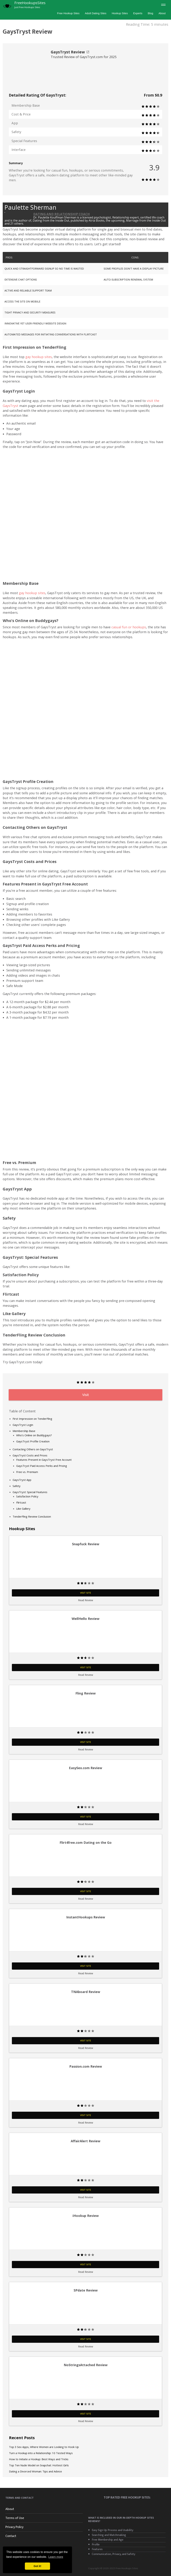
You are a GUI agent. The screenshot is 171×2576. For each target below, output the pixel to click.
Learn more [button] (55, 2556)
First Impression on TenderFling (32, 1418)
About (162, 13)
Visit (85, 1395)
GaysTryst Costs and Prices (30, 1455)
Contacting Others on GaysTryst (33, 1449)
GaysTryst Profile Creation (33, 1441)
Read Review (85, 1600)
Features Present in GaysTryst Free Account (44, 1459)
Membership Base (24, 1431)
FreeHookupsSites (30, 2)
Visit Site (85, 1593)
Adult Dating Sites (95, 13)
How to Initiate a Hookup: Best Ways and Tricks (38, 2459)
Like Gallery (23, 1508)
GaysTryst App (22, 1480)
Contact (10, 2536)
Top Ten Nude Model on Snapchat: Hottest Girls (39, 2465)
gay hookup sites (38, 357)
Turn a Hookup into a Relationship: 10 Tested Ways (41, 2453)
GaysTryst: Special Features (30, 1492)
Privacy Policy (14, 2527)
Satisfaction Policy (27, 1496)
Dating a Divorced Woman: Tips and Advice (35, 2471)
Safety (17, 1486)
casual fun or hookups (128, 627)
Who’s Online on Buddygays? (34, 1435)
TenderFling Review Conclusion (32, 1516)
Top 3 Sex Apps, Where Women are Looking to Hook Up (44, 2447)
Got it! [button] (37, 2566)
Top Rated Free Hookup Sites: (127, 2497)
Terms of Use (14, 2518)
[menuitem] (68, 13)
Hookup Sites (120, 13)
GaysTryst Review (70, 51)
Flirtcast (21, 1502)
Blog (150, 13)
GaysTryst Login (23, 1425)
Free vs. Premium (27, 1472)
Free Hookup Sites (68, 13)
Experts (137, 13)
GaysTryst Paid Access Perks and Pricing (41, 1466)
